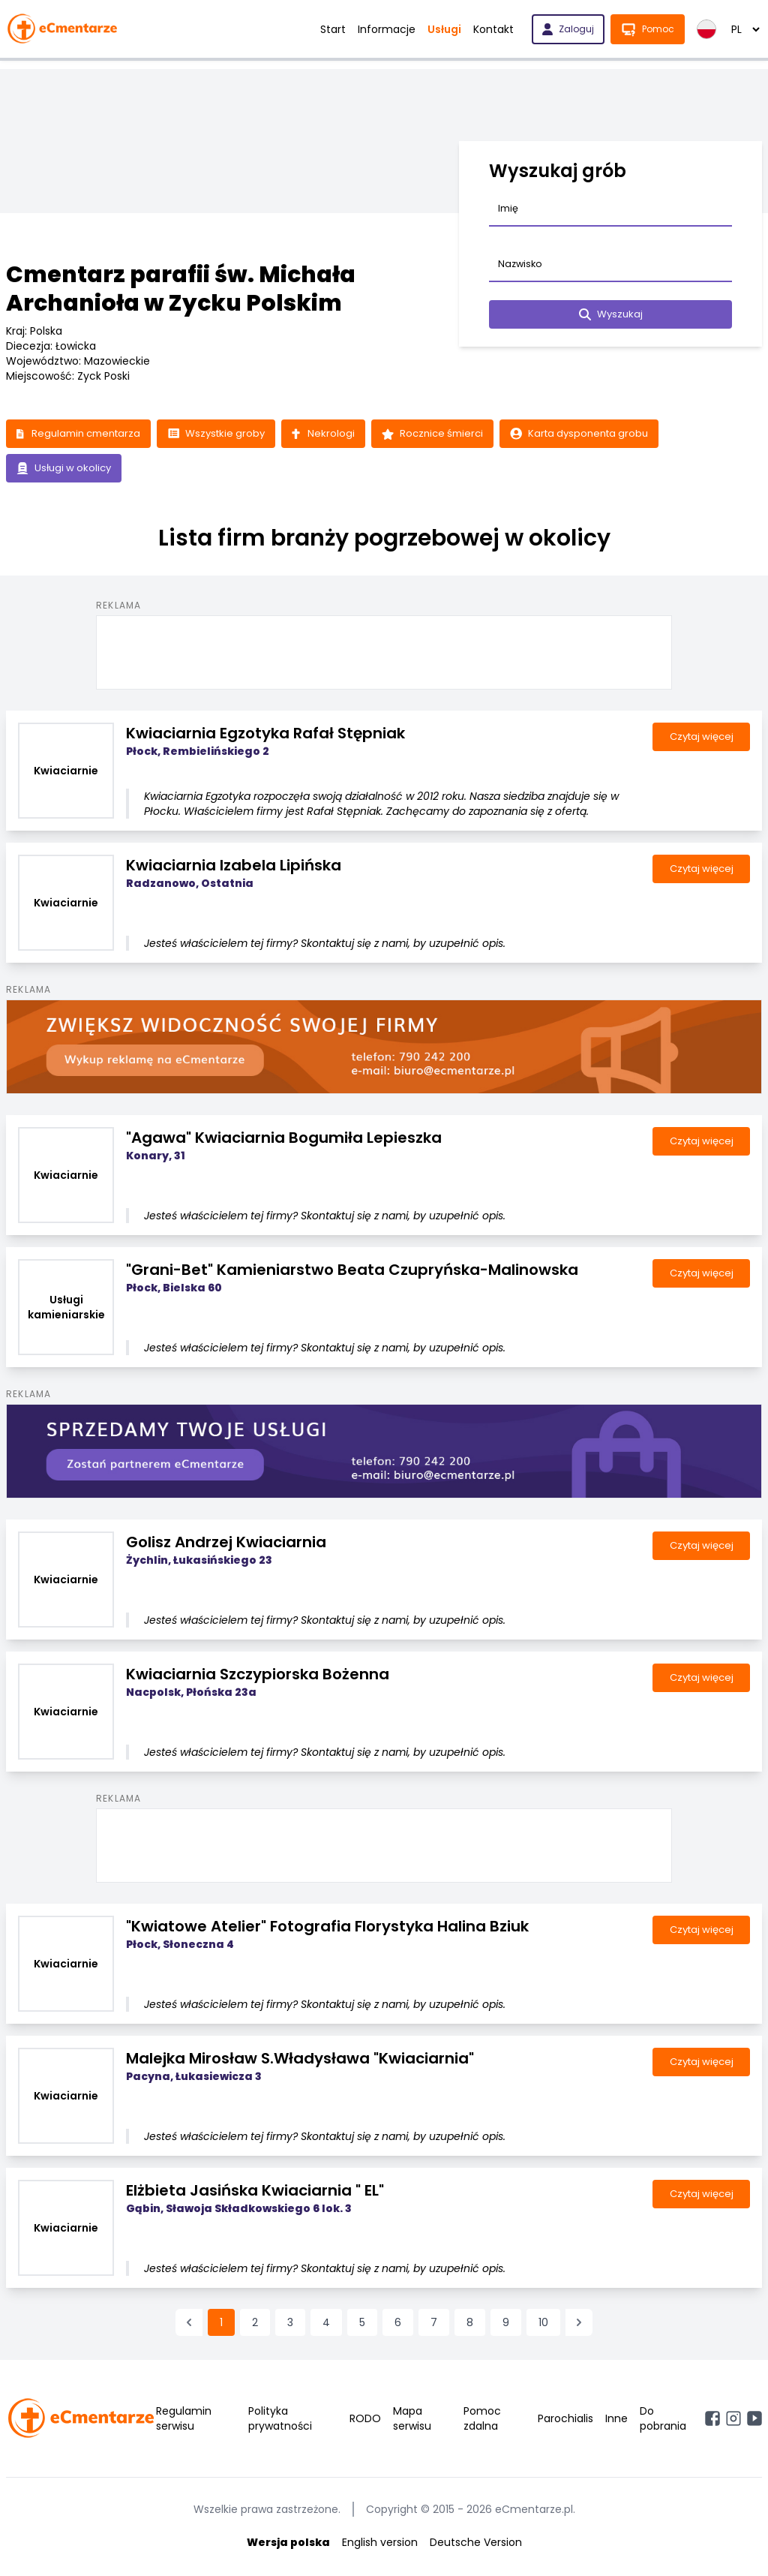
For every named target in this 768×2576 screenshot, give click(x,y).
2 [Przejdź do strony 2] (255, 2324)
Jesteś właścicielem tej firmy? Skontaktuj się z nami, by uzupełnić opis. (325, 946)
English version (380, 2544)
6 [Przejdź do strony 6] (397, 2324)
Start (333, 29)
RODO (365, 2420)
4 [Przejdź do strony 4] (326, 2324)
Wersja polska (288, 2544)
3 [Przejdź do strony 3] (290, 2324)
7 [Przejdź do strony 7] (433, 2324)
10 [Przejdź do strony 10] (543, 2324)
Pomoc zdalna (482, 2421)
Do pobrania (663, 2421)
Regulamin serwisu (184, 2421)
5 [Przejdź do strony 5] (362, 2324)
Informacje (387, 29)
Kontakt (493, 29)
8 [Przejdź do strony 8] (469, 2324)
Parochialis (565, 2420)
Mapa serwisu (412, 2421)
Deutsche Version (476, 2544)
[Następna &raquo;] (579, 2324)
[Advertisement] (384, 653)
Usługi (444, 29)
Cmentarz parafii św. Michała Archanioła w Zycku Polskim (181, 289)
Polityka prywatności (280, 2421)
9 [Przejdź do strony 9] (505, 2324)
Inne (616, 2420)
